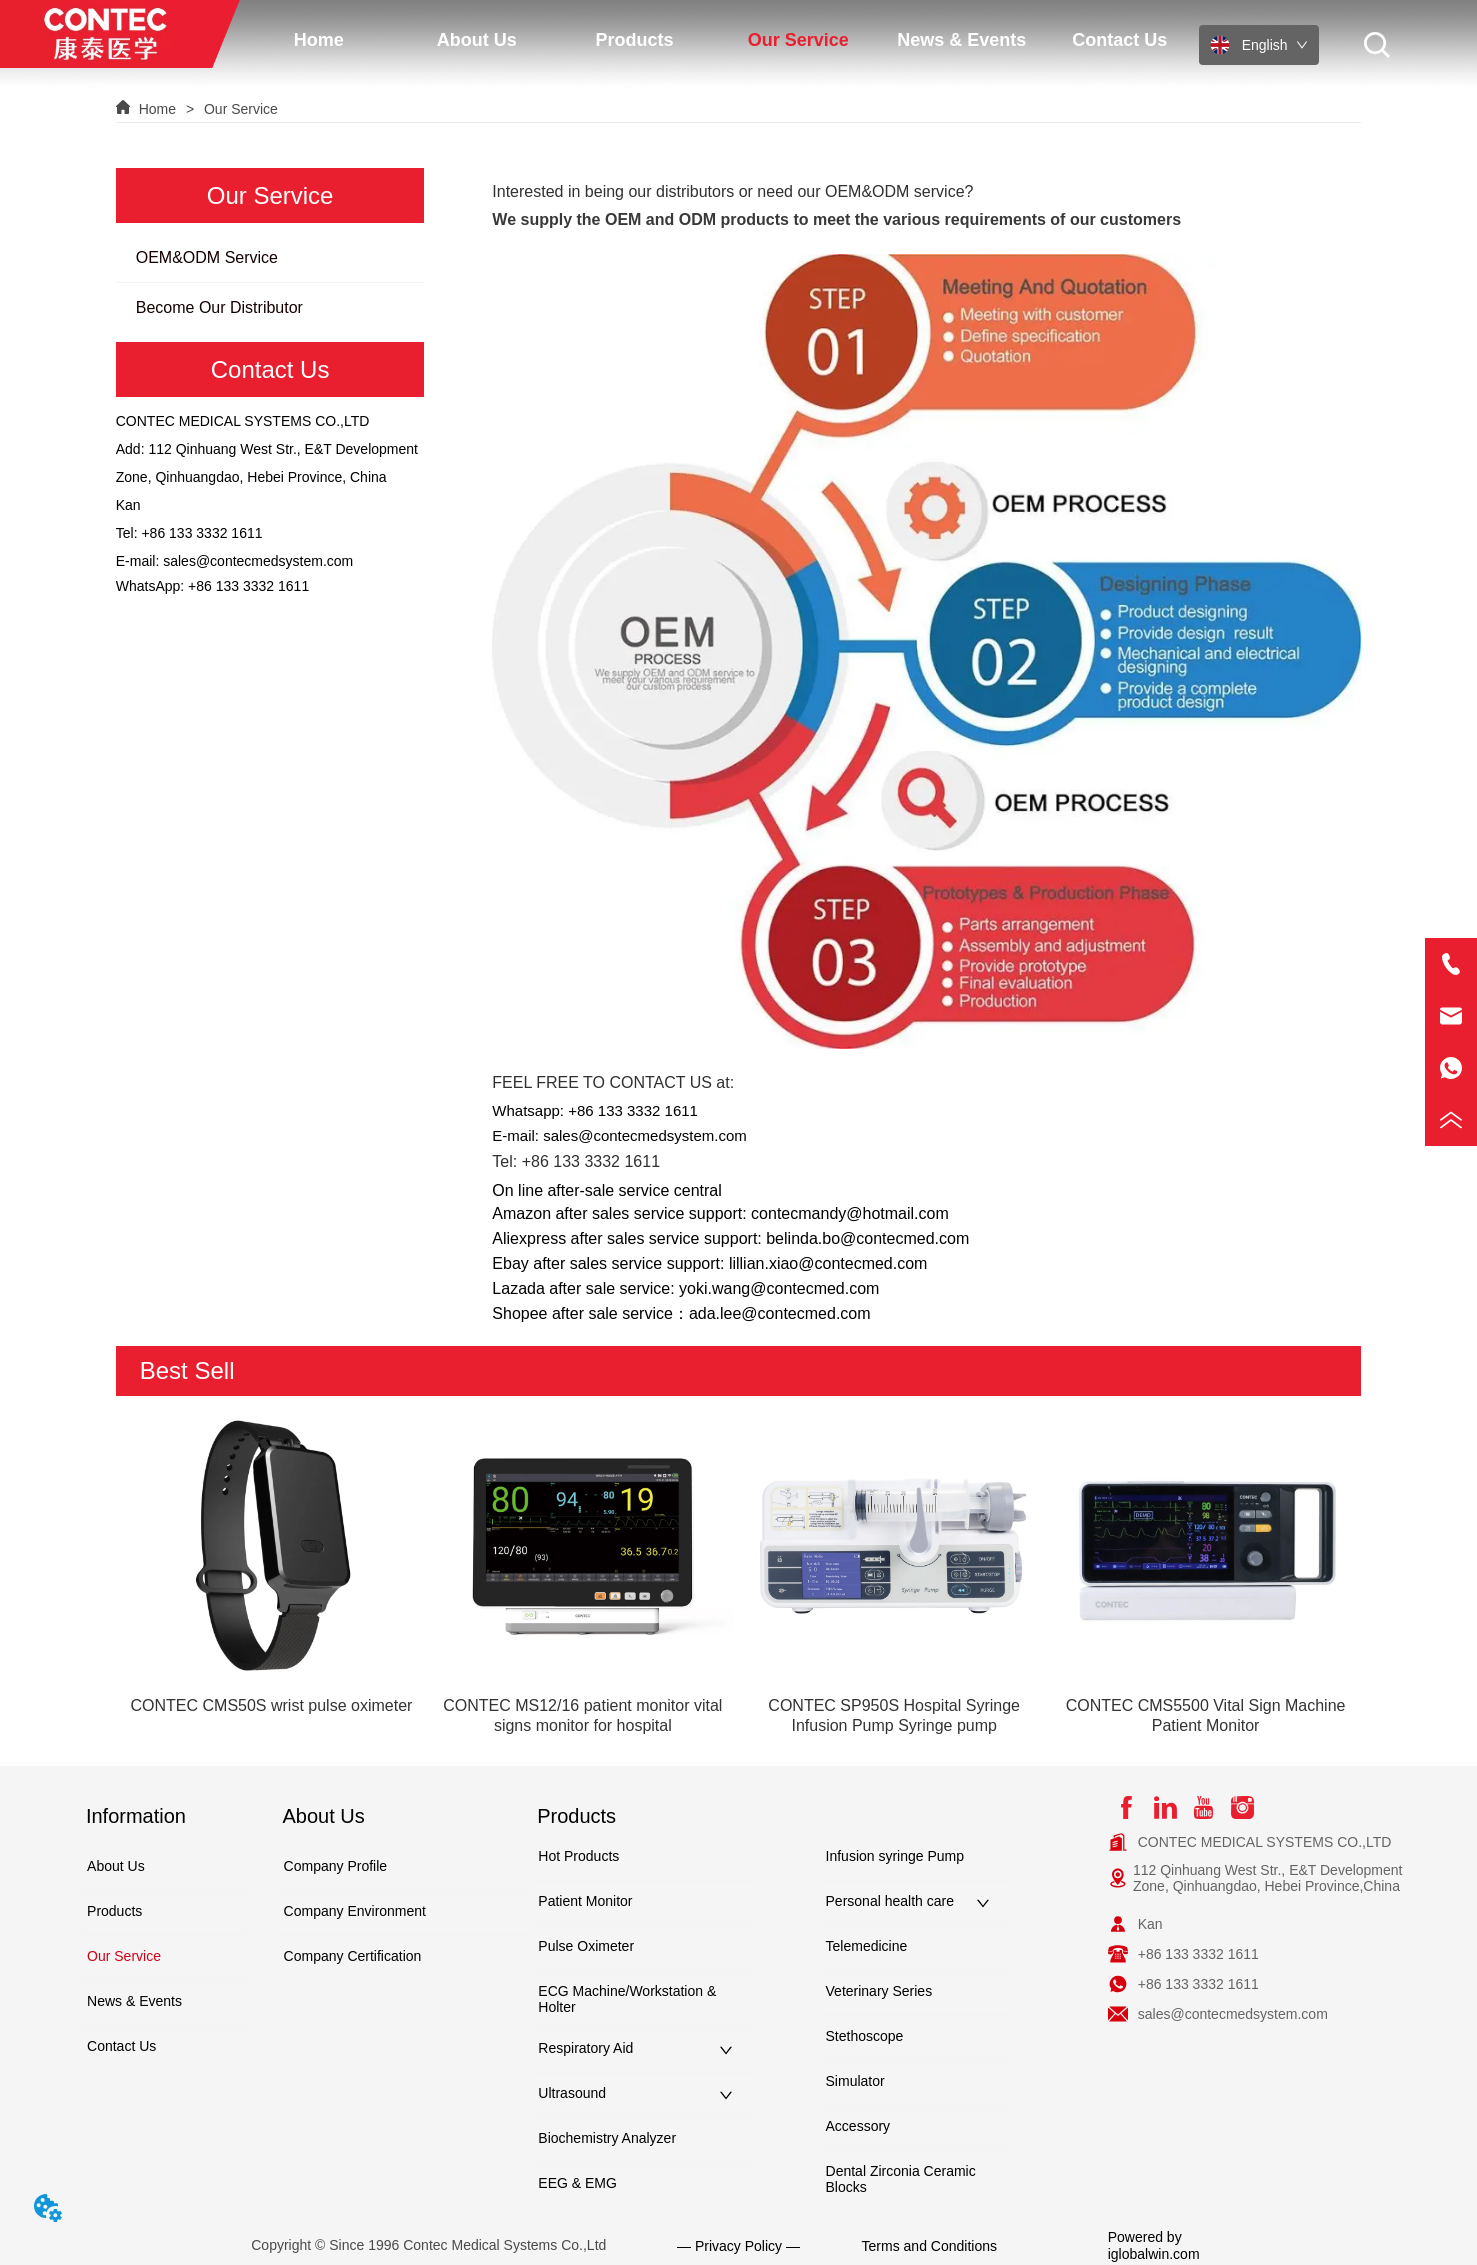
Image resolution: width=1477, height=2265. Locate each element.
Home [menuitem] (319, 40)
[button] (477, 40)
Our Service (239, 109)
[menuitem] (477, 40)
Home (157, 109)
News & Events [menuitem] (961, 40)
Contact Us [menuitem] (1119, 40)
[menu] (719, 40)
